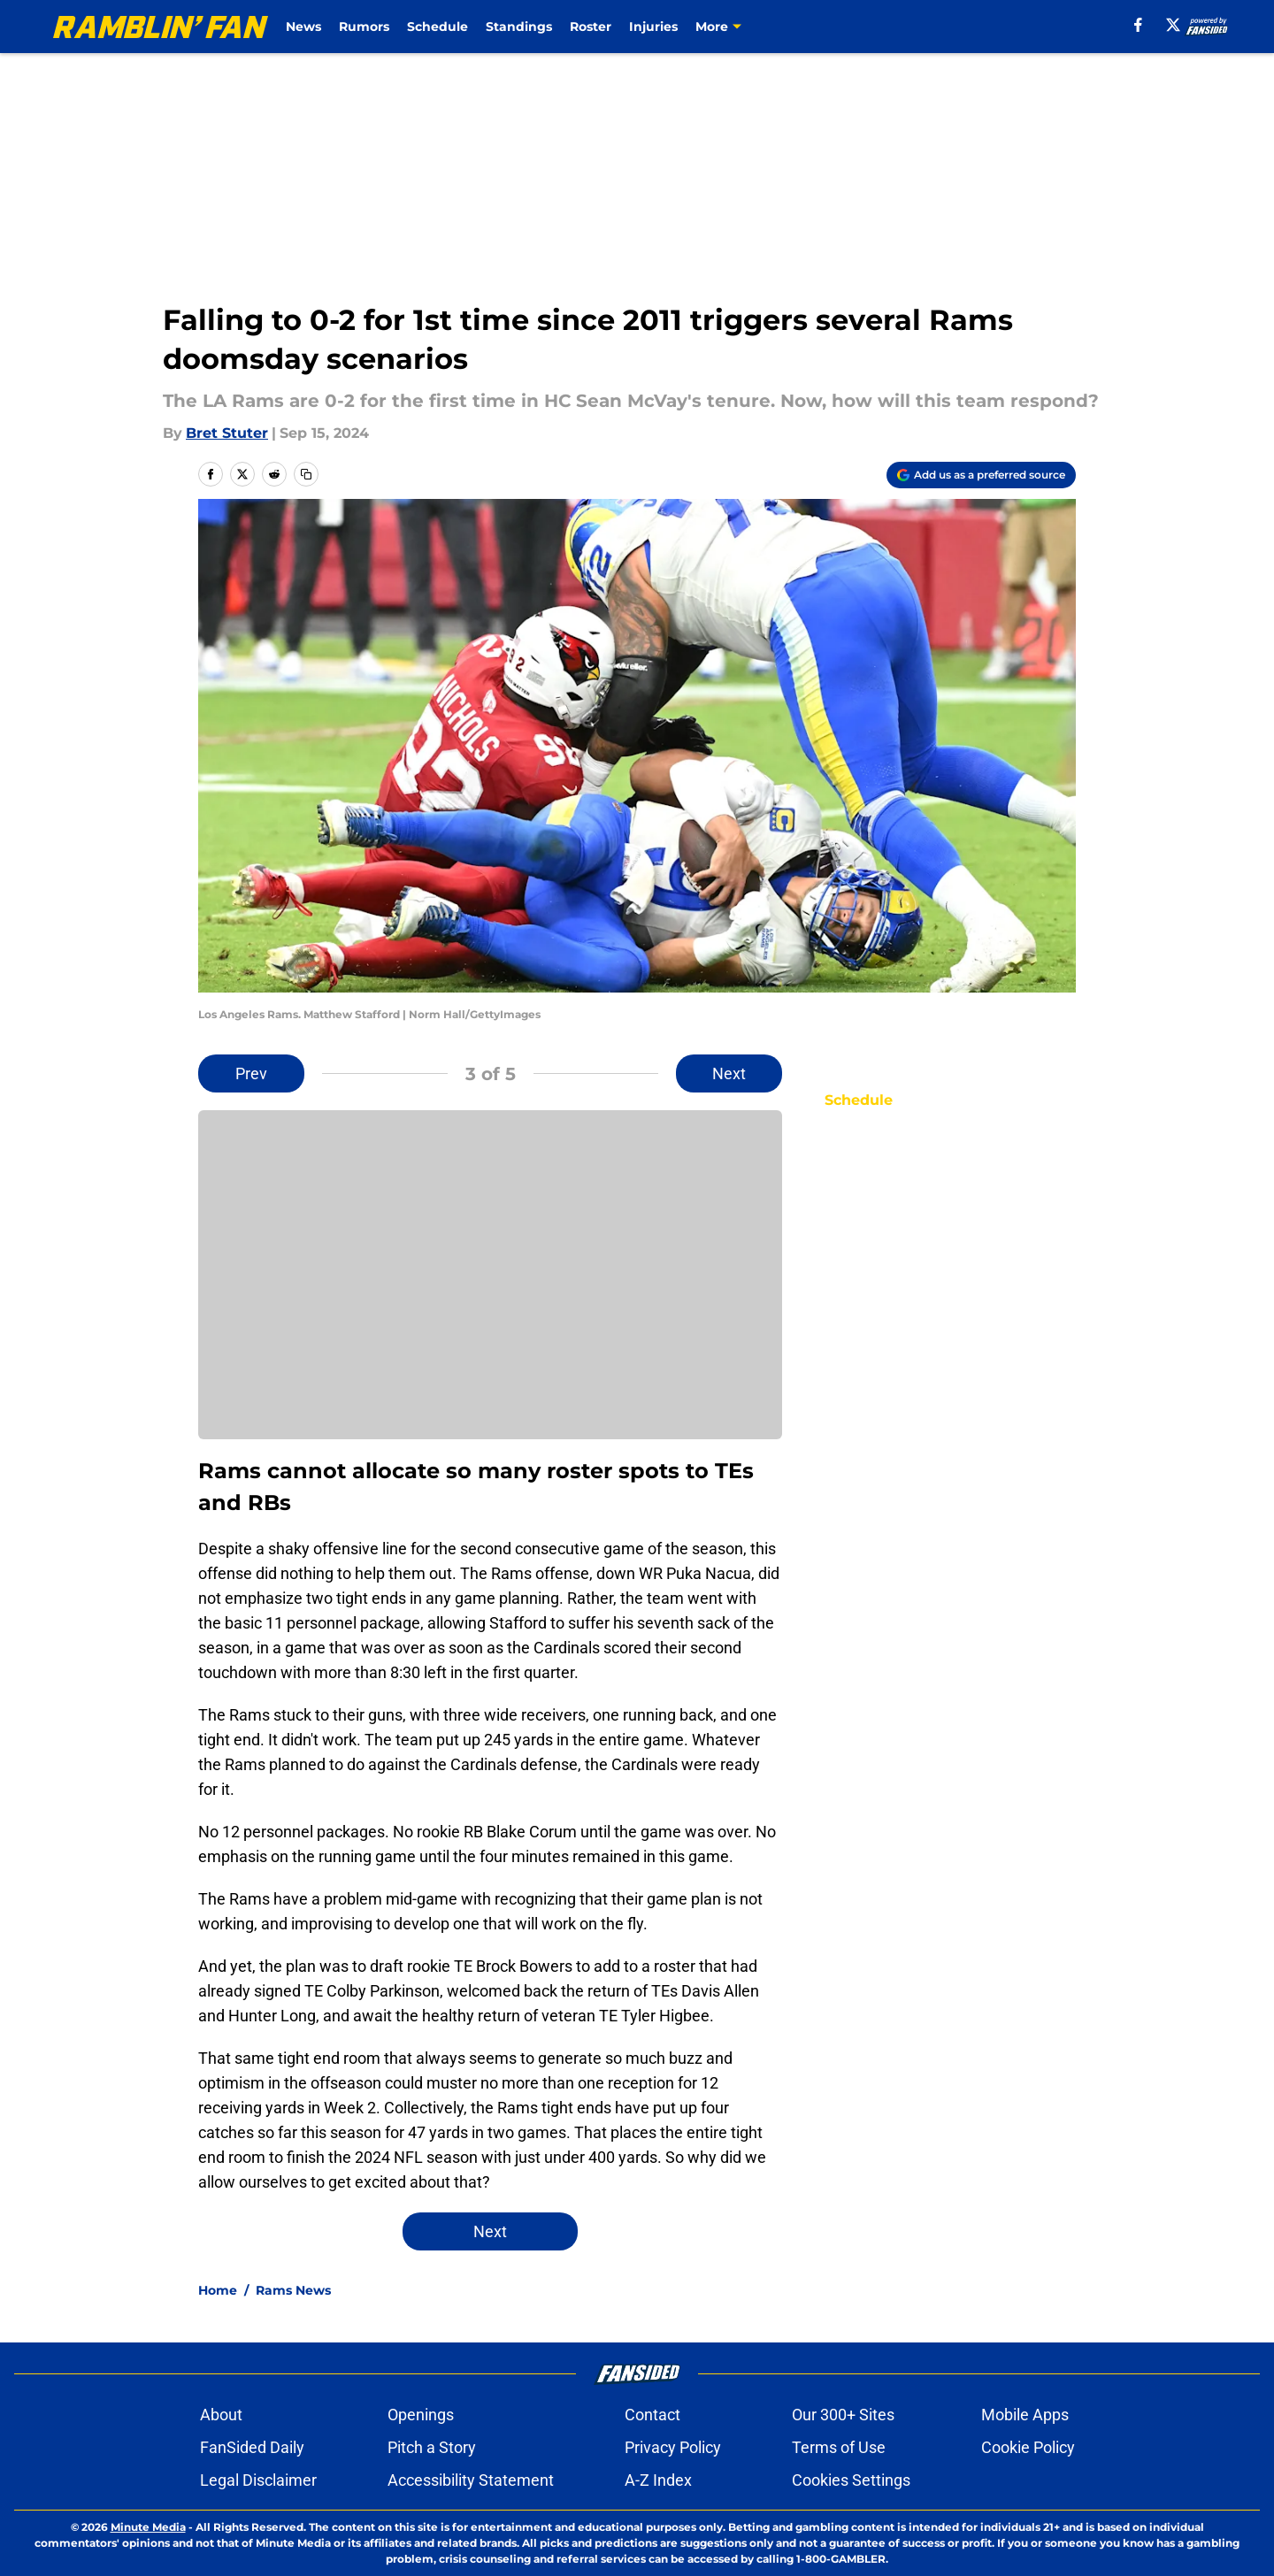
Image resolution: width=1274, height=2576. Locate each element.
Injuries (653, 26)
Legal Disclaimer (258, 2480)
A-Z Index (658, 2480)
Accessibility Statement (471, 2480)
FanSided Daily (252, 2447)
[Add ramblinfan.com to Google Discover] (981, 475)
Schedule (437, 26)
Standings (519, 26)
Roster (590, 26)
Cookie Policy (1028, 2447)
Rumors (364, 26)
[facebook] (1138, 25)
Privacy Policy (673, 2447)
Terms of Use (839, 2447)
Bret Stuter (227, 433)
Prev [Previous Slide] (251, 1073)
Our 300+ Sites (843, 2414)
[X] (1173, 25)
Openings (421, 2414)
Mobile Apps (1025, 2414)
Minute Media (148, 2527)
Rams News (293, 2290)
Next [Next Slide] (729, 1073)
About (221, 2414)
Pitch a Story (432, 2447)
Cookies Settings (851, 2480)
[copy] (306, 474)
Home (217, 2290)
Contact (652, 2414)
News (303, 26)
